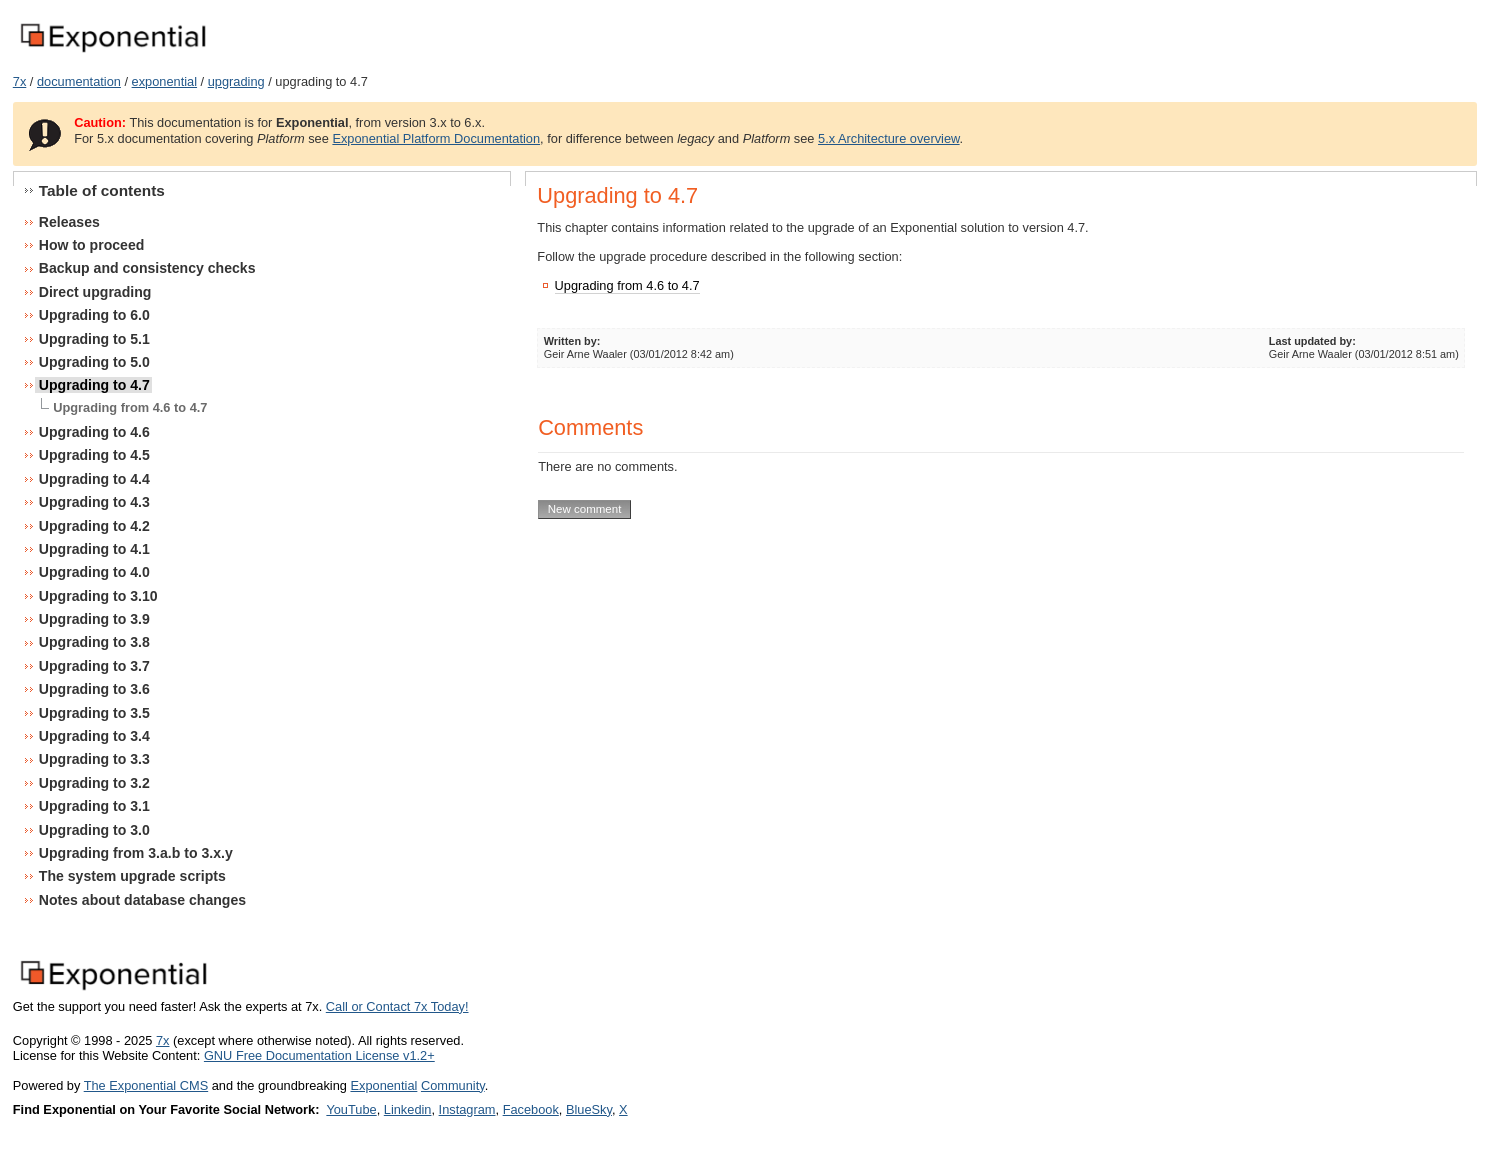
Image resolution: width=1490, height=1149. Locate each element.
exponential (164, 81)
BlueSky (589, 1109)
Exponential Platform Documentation (436, 138)
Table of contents (102, 190)
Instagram (467, 1109)
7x (20, 81)
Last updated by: (1312, 341)
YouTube (351, 1109)
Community (453, 1085)
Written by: (572, 341)
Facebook (531, 1109)
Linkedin (408, 1109)
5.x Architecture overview (889, 138)
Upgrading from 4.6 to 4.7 (627, 285)
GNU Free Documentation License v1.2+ (319, 1055)
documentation (79, 81)
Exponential (383, 1085)
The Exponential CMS (146, 1085)
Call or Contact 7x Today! (397, 1006)
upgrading (236, 81)
